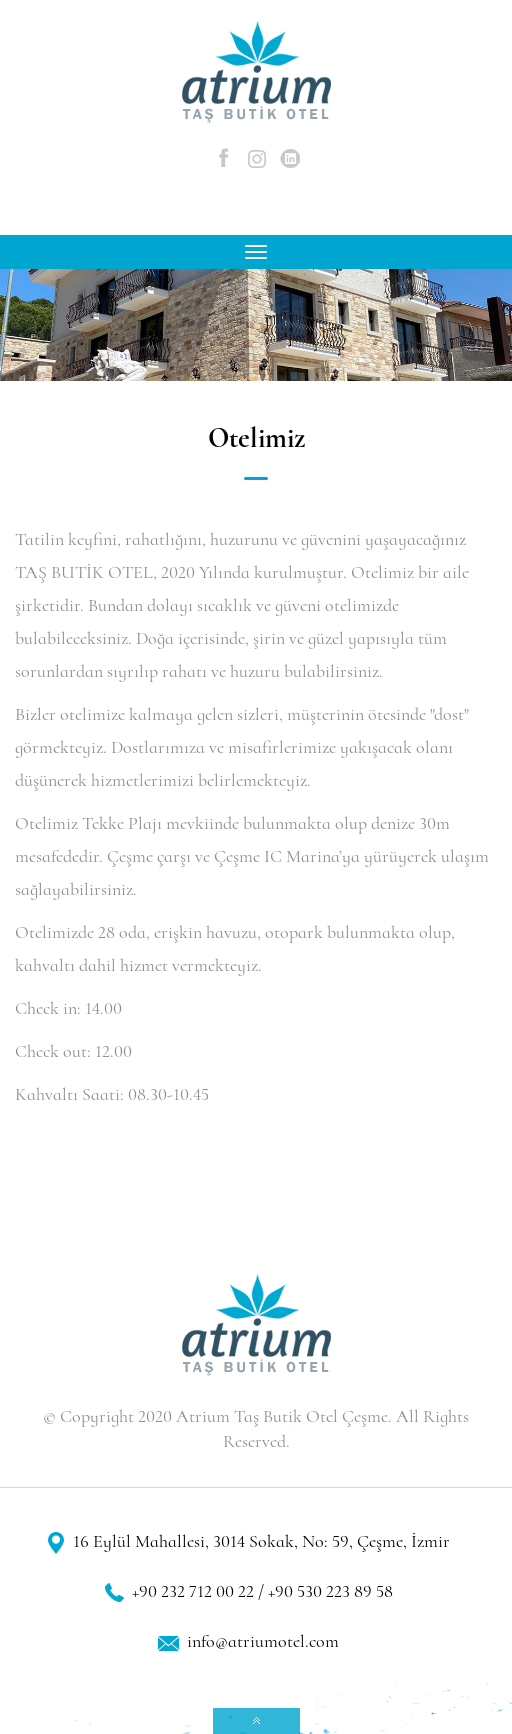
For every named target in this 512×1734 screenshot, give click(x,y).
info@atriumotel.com (263, 1643)
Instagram (257, 159)
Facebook (224, 159)
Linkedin (290, 159)
